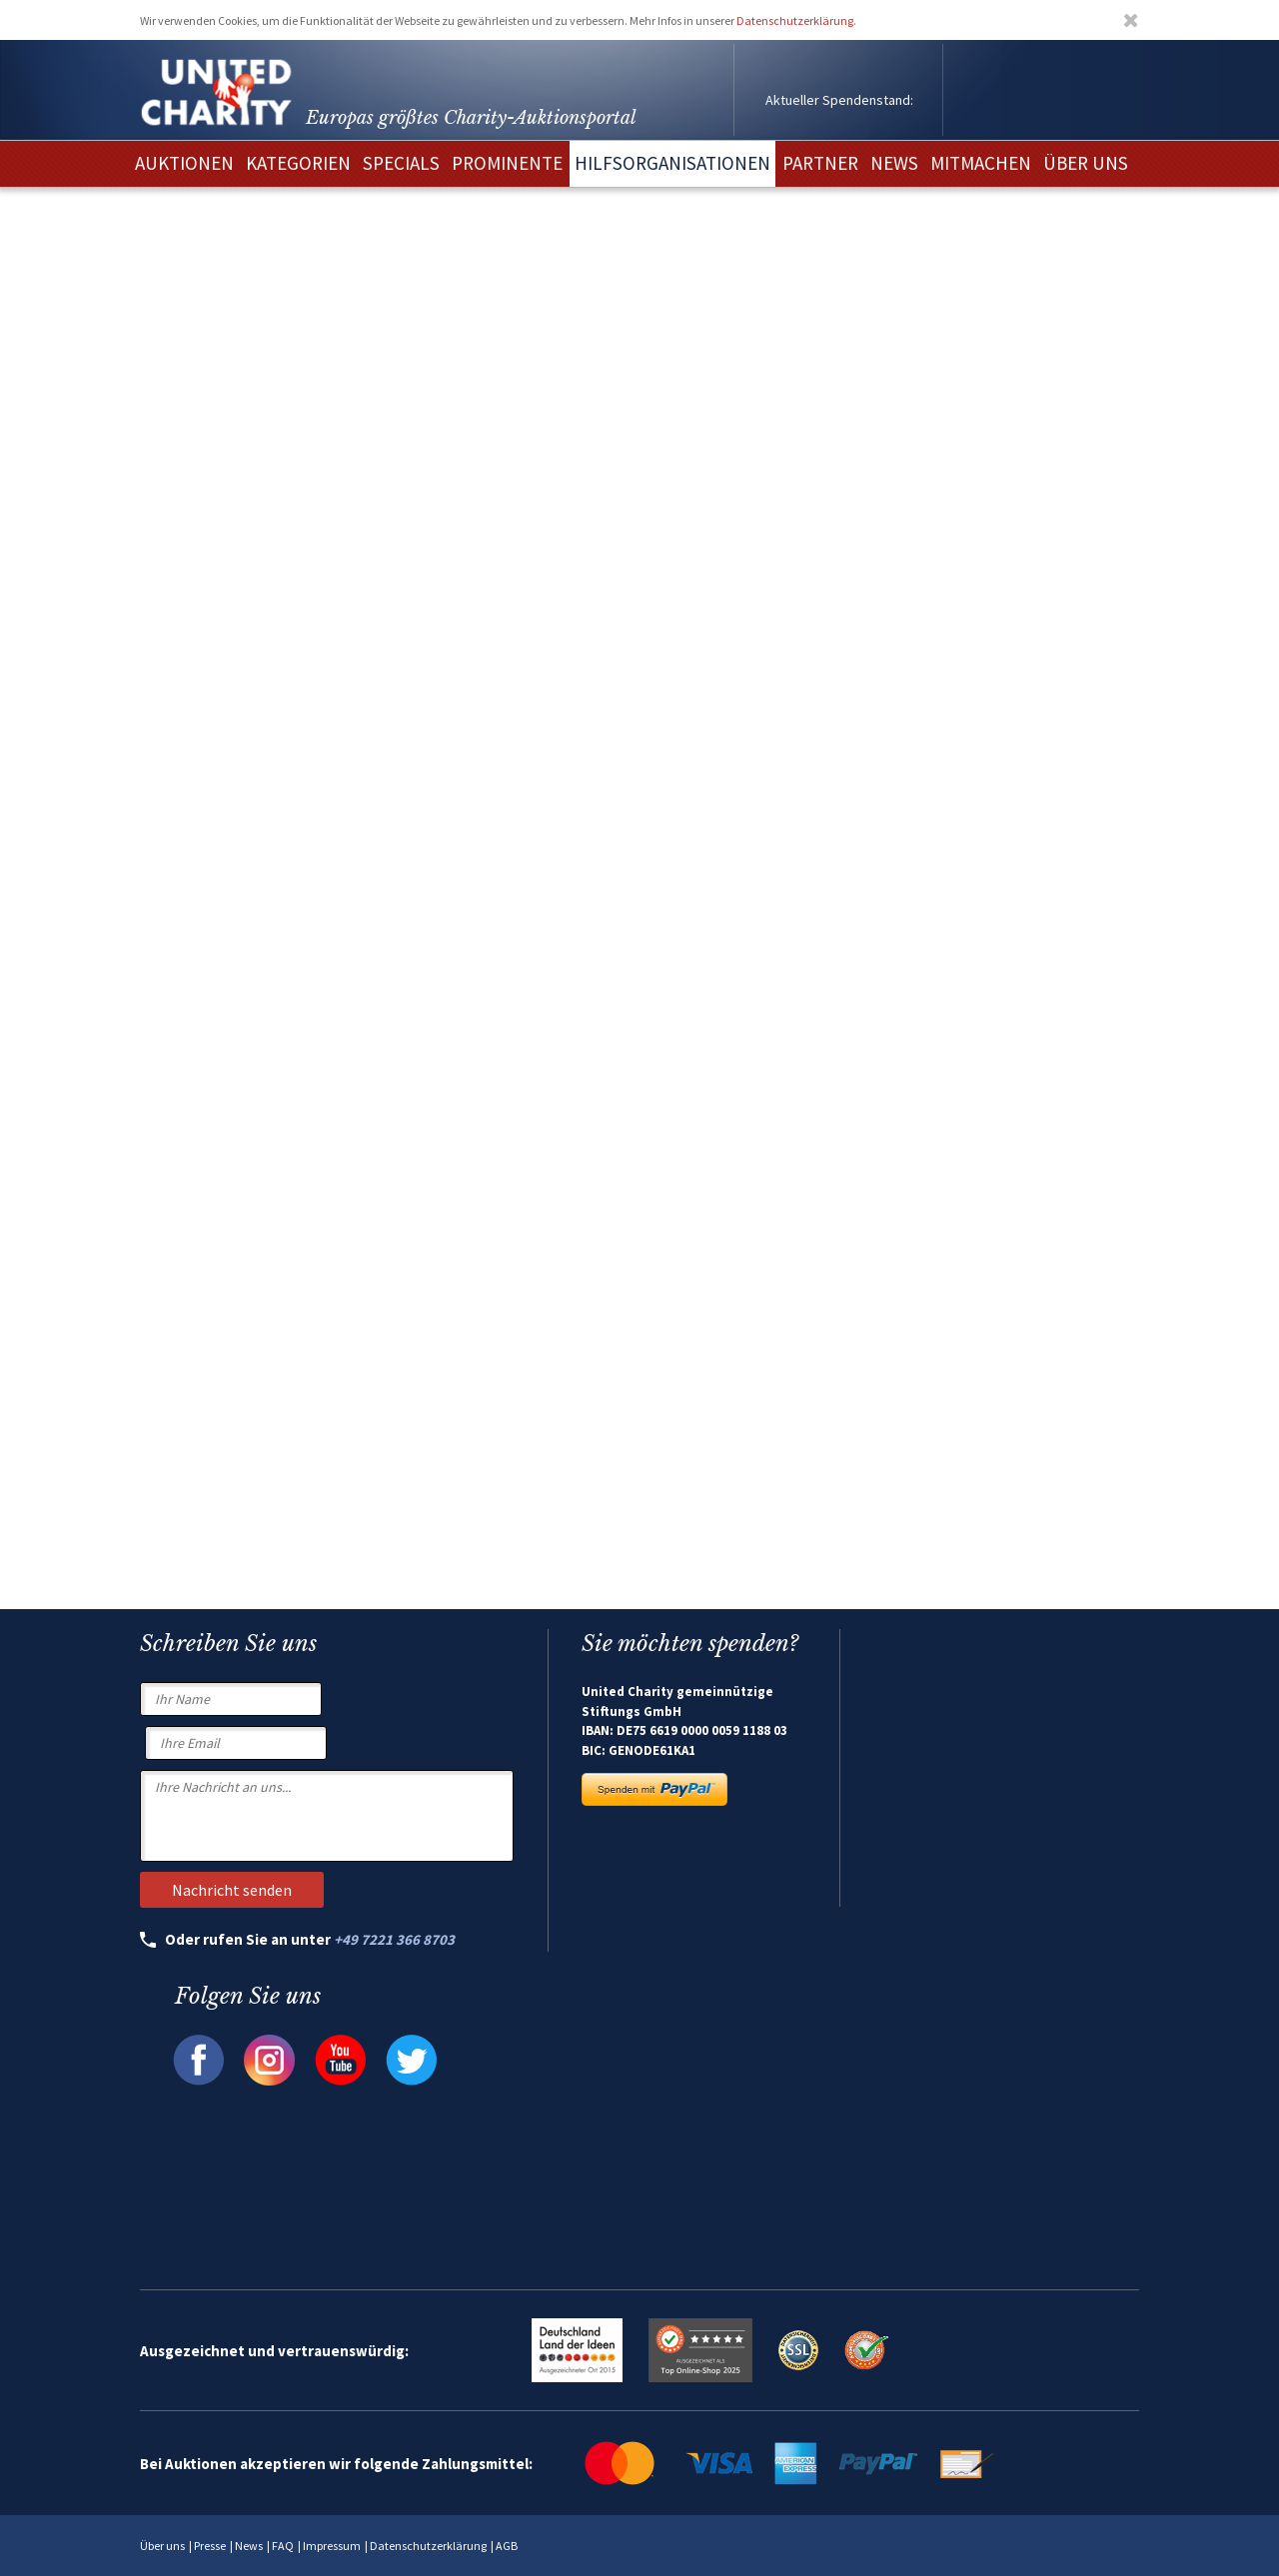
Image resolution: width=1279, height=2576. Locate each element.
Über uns (162, 2545)
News (249, 2545)
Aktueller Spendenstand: (839, 100)
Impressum (332, 2545)
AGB (507, 2545)
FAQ (283, 2545)
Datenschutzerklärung (794, 20)
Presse (210, 2545)
